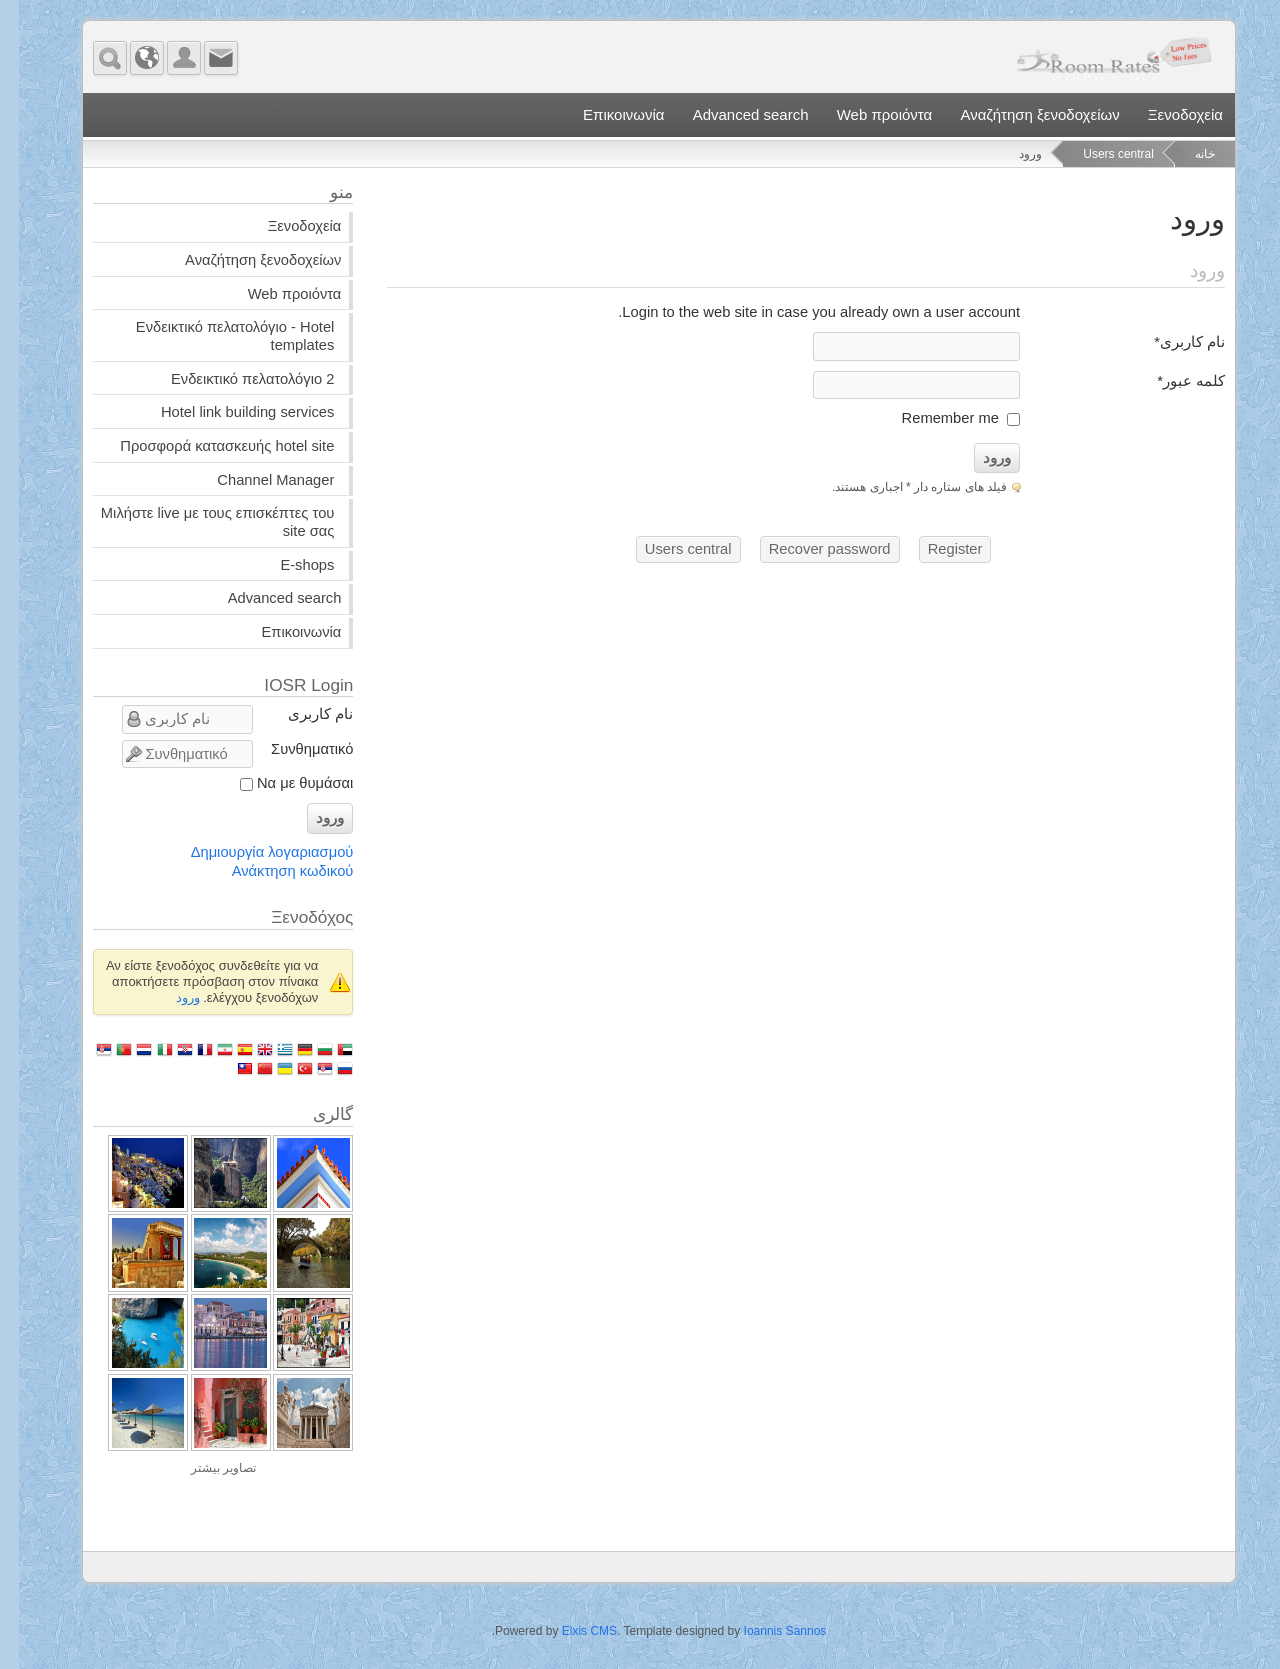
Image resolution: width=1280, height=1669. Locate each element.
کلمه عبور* (1172, 381)
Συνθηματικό (293, 749)
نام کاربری (301, 714)
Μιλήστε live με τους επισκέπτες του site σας (199, 522)
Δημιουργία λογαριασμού (253, 852)
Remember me (931, 418)
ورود (978, 458)
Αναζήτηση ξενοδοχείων (1020, 114)
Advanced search (732, 114)
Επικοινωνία (604, 114)
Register (936, 549)
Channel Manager (256, 480)
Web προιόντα (866, 114)
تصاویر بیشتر (204, 1468)
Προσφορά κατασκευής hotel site (208, 446)
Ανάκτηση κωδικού (274, 871)
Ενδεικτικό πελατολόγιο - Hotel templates (216, 336)
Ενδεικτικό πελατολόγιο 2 (233, 379)
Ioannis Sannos (766, 1631)
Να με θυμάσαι (286, 783)
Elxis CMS (570, 1631)
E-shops (288, 565)
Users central (1099, 154)
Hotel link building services (228, 412)
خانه (1186, 154)
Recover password (811, 549)
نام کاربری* (1170, 342)
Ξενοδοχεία (1166, 114)
